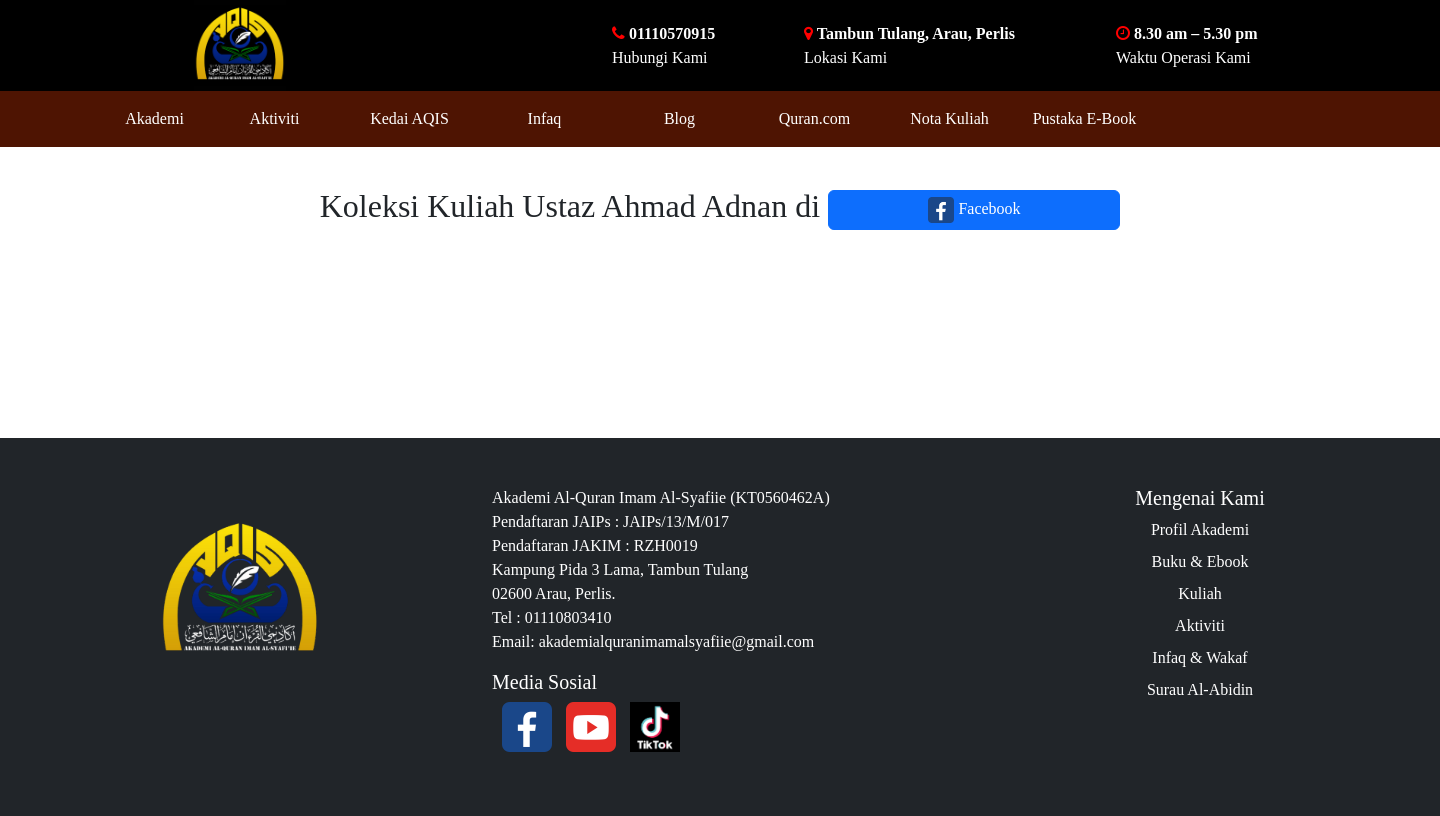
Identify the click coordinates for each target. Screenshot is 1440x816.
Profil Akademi (1200, 529)
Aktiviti (275, 118)
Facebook (974, 210)
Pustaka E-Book (1085, 118)
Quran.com (815, 118)
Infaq (545, 118)
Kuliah (1200, 593)
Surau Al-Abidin (1200, 689)
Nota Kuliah (949, 118)
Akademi (154, 118)
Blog (679, 118)
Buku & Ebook (1200, 561)
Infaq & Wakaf (1199, 657)
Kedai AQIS (409, 118)
